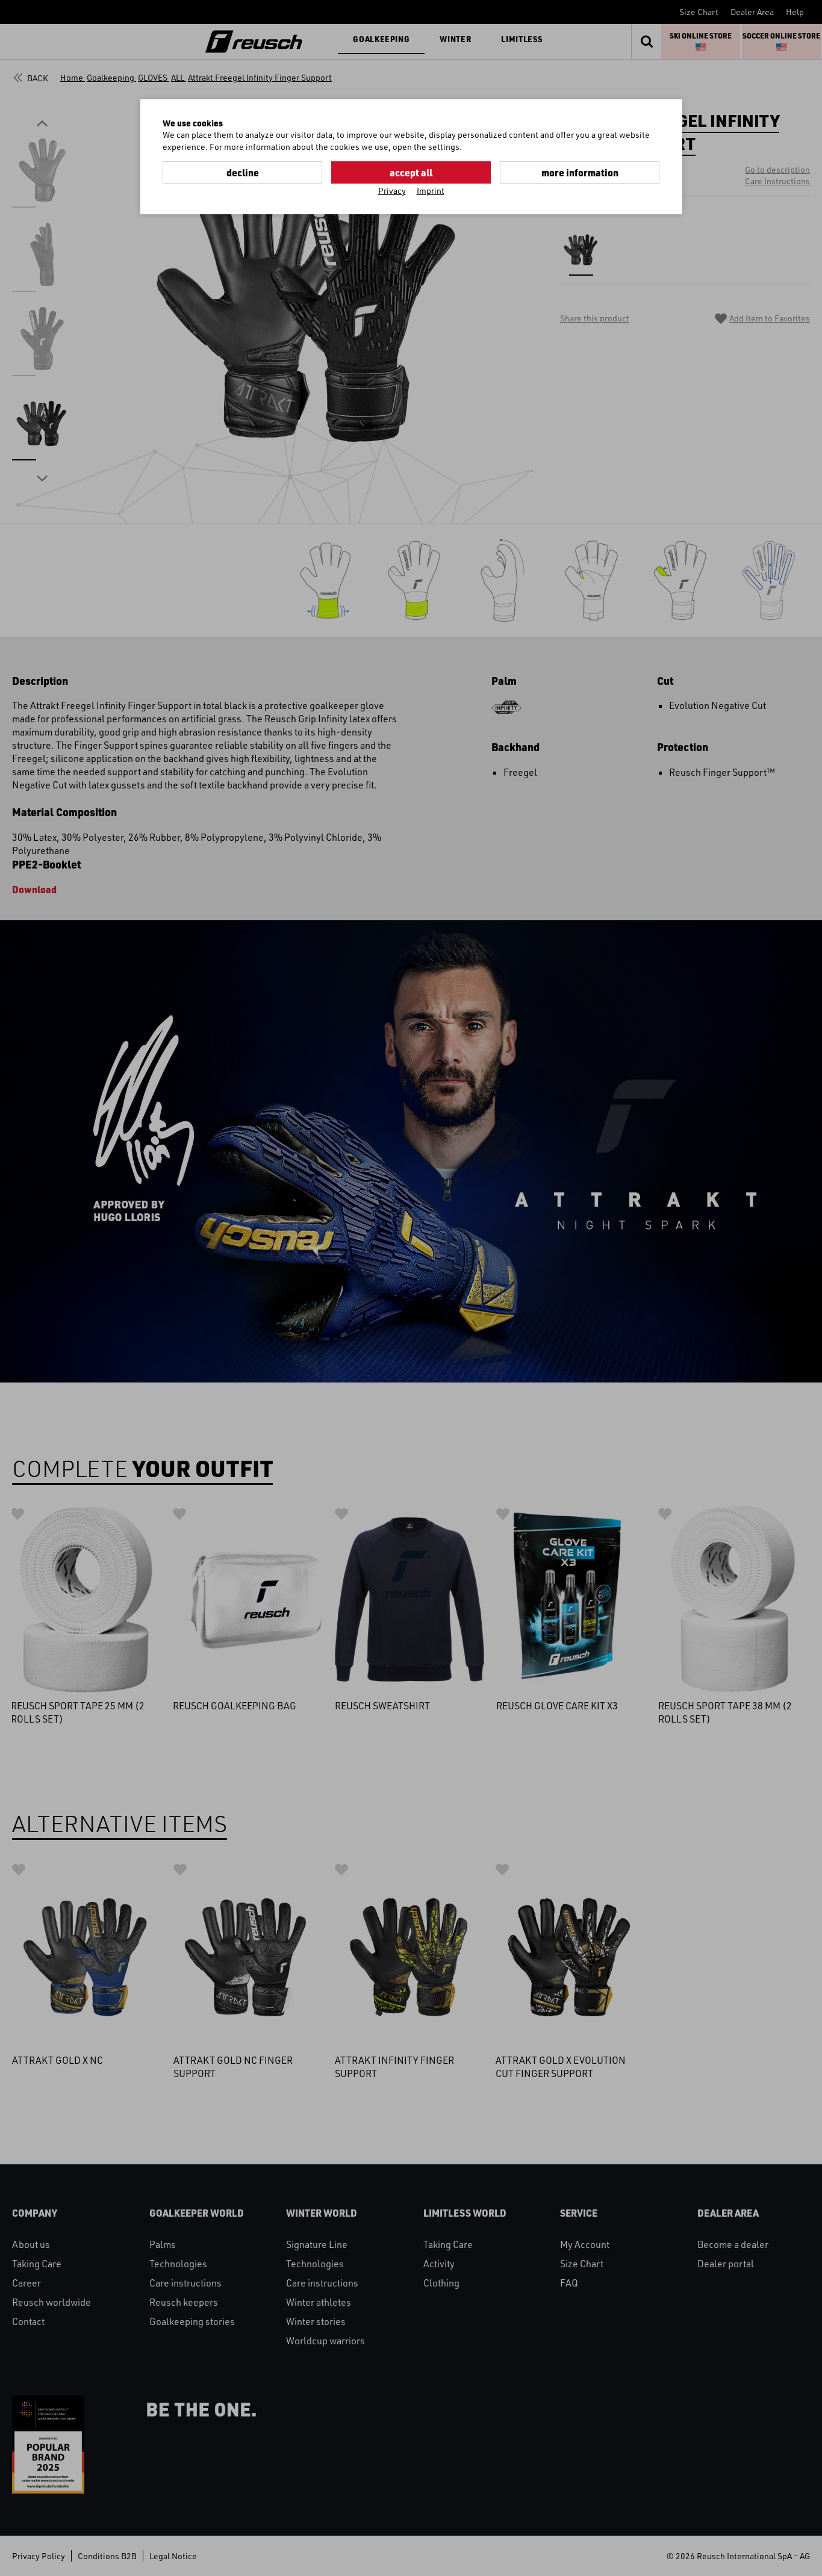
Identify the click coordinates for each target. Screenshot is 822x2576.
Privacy (392, 190)
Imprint (430, 190)
